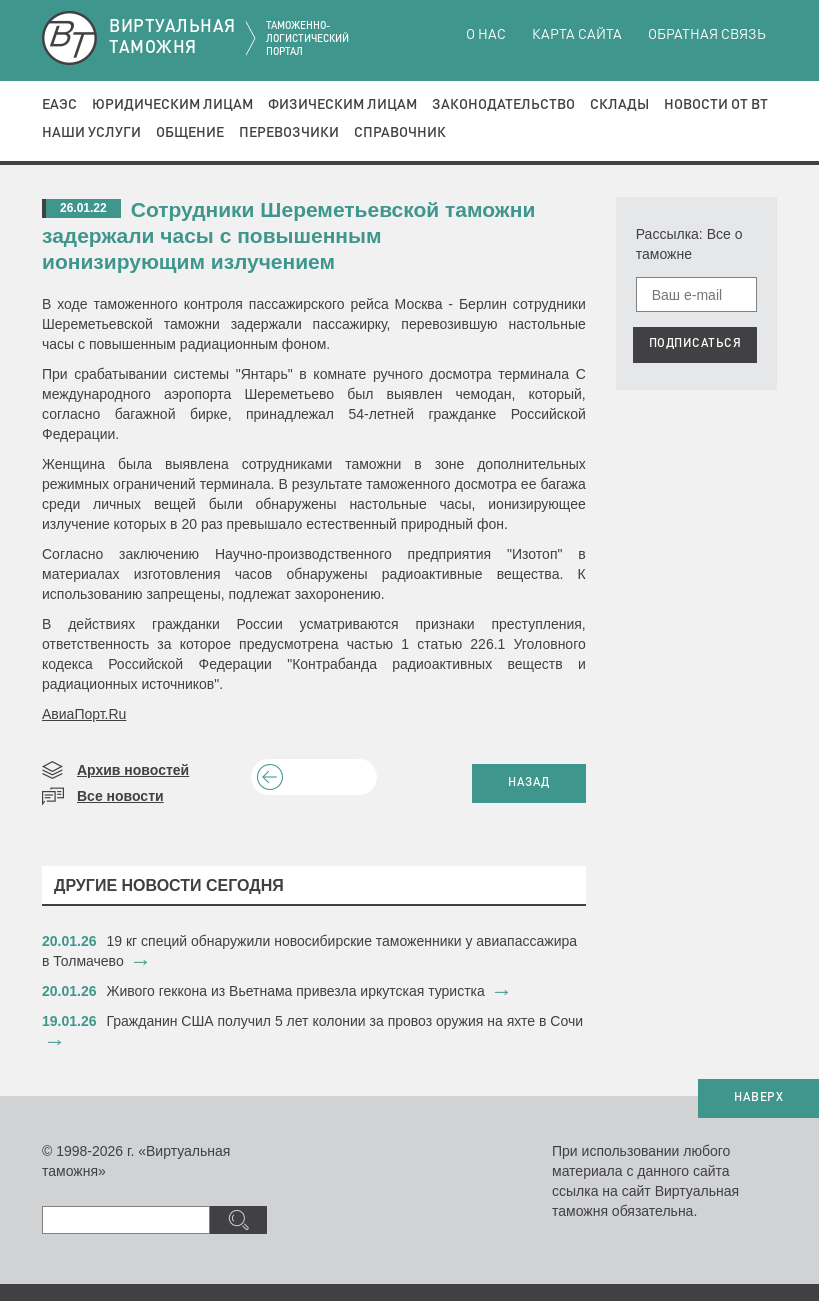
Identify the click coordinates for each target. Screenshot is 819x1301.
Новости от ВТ (716, 105)
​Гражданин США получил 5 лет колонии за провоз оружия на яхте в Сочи (345, 1021)
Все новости (120, 796)
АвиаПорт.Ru (84, 714)
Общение (190, 133)
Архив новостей (133, 770)
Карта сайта (577, 35)
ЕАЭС (59, 105)
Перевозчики (289, 133)
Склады (619, 105)
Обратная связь (707, 35)
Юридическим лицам (172, 105)
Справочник (400, 133)
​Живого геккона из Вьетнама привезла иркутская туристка (296, 991)
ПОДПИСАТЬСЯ (695, 344)
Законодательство (503, 105)
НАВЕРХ (758, 1098)
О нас (486, 35)
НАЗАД (529, 783)
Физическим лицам (342, 105)
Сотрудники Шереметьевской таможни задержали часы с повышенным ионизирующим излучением (288, 235)
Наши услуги (91, 133)
